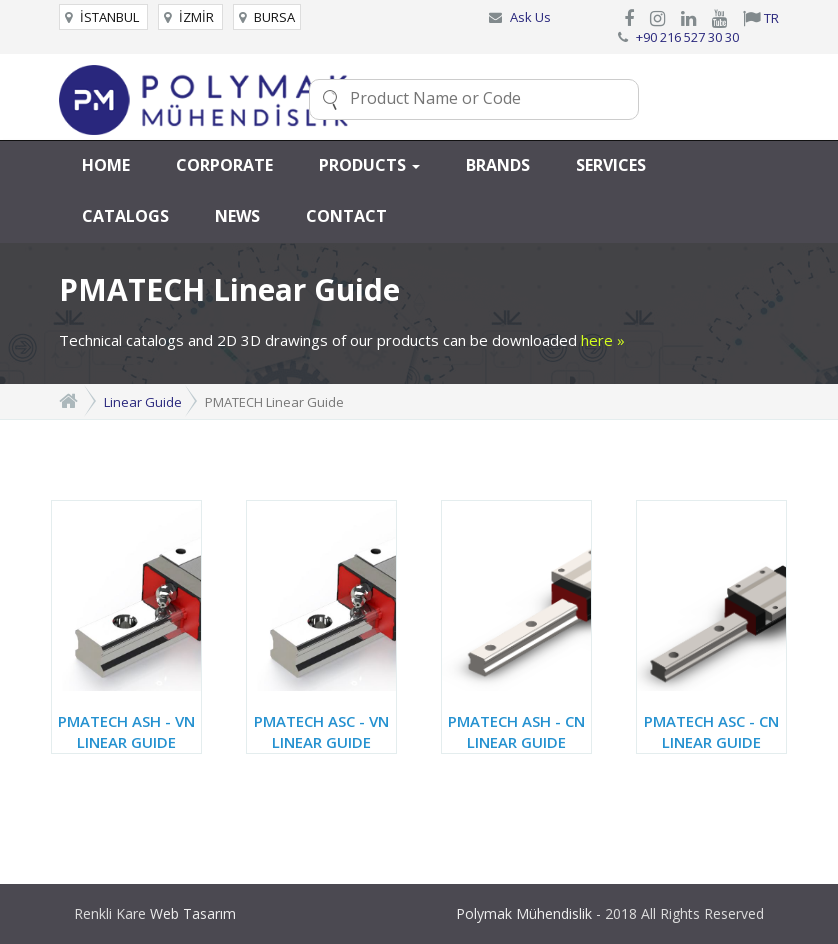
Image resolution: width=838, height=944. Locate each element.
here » (603, 340)
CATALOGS (125, 216)
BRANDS (498, 165)
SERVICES (611, 165)
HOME (106, 165)
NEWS (237, 216)
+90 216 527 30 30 (687, 37)
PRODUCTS (369, 165)
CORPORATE (224, 165)
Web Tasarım (193, 913)
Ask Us (530, 17)
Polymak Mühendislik (524, 913)
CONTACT (346, 216)
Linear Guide (143, 402)
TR (761, 18)
